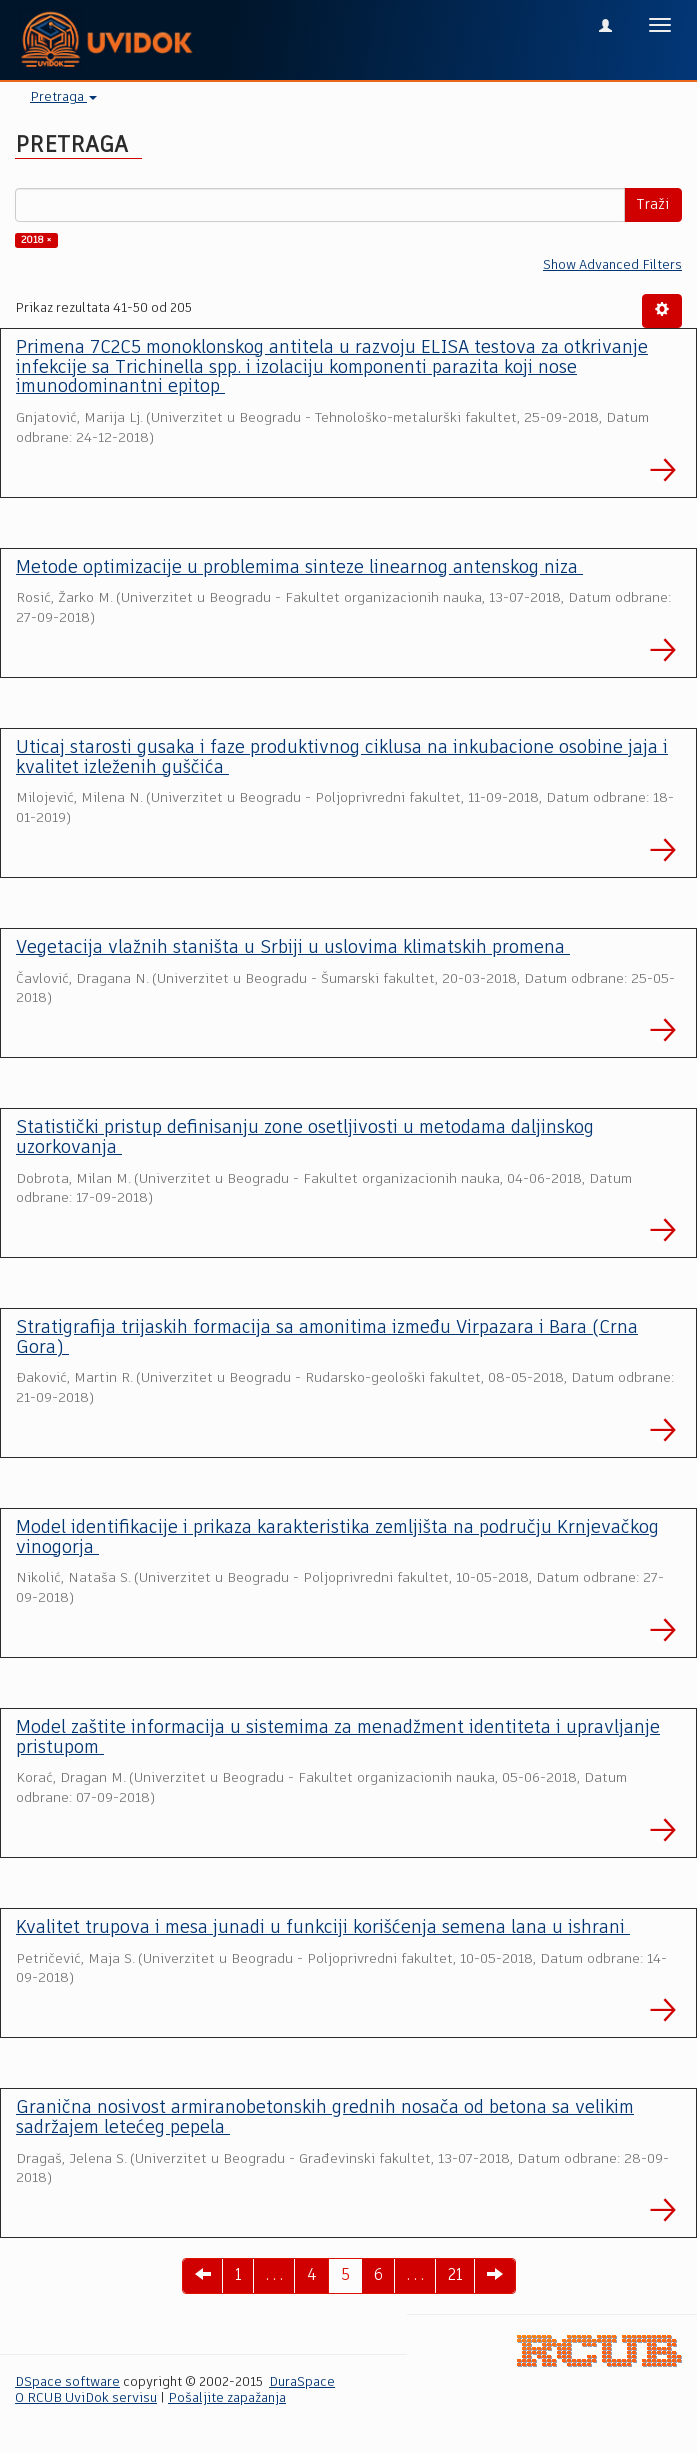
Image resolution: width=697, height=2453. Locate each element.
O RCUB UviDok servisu (86, 2398)
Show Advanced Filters (612, 265)
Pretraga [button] (63, 97)
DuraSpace (302, 2382)
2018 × (36, 240)
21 (455, 2275)
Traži (653, 205)
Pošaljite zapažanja (227, 2398)
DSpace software (67, 2382)
